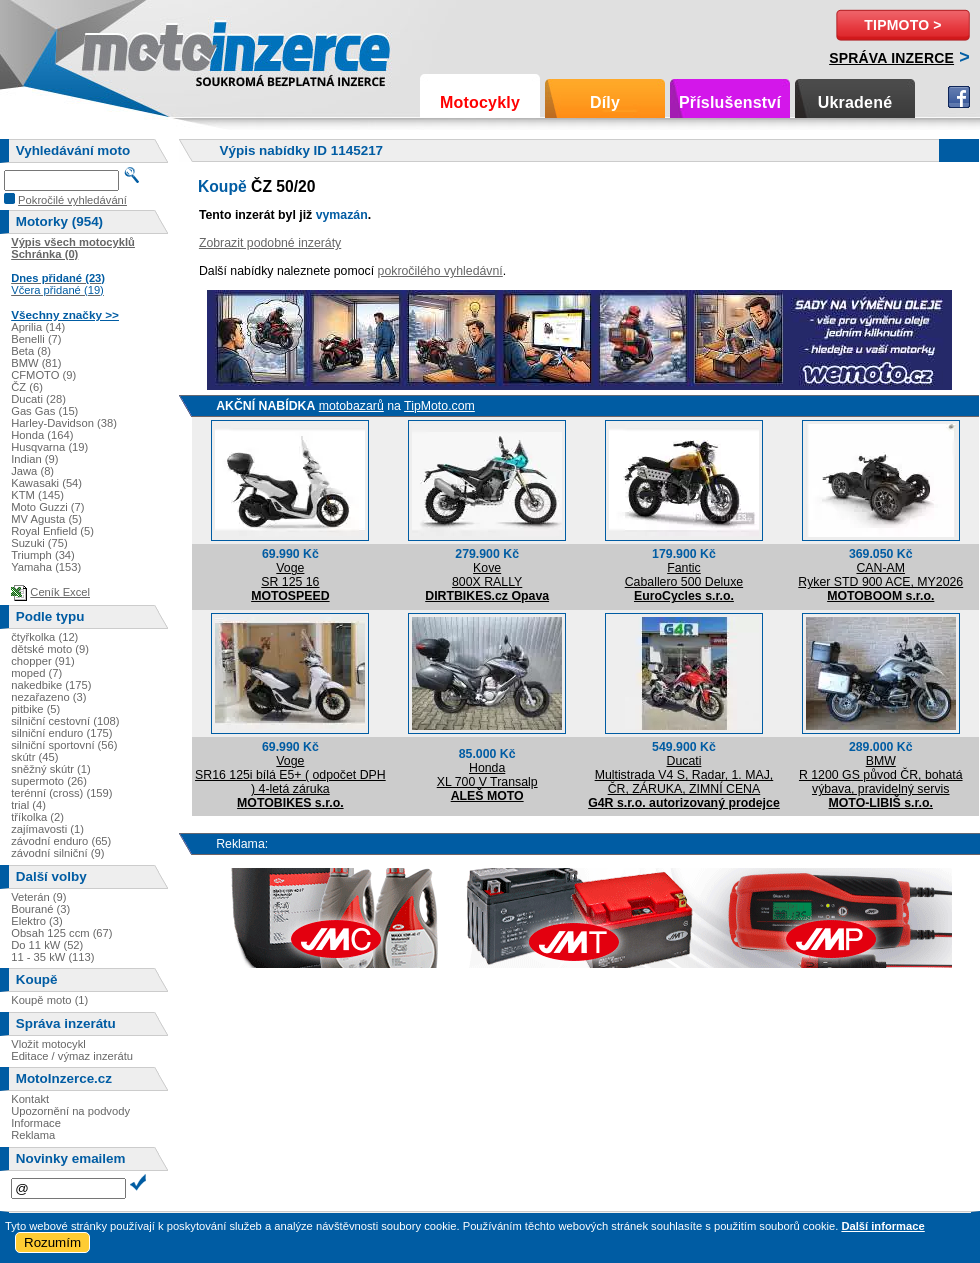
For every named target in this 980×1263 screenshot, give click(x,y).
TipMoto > (902, 25)
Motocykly (480, 102)
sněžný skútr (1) (51, 769)
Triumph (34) (43, 555)
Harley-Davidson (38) (64, 423)
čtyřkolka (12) (44, 637)
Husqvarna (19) (49, 447)
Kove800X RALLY (487, 575)
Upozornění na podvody (70, 1111)
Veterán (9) (38, 897)
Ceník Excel (60, 592)
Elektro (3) (37, 921)
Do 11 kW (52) (47, 945)
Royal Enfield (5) (52, 531)
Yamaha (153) (46, 567)
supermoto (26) (49, 781)
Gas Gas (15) (44, 411)
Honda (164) (42, 435)
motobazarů (351, 406)
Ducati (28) (38, 399)
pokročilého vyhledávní (440, 271)
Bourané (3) (40, 909)
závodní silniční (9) (57, 853)
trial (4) (28, 805)
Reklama (33, 1135)
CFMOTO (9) (43, 375)
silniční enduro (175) (61, 733)
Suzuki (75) (39, 543)
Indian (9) (34, 459)
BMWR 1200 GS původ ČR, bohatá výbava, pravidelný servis (881, 775)
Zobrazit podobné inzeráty (270, 243)
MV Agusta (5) (46, 519)
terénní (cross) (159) (61, 793)
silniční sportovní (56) (64, 745)
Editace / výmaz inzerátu (72, 1056)
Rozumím (52, 1242)
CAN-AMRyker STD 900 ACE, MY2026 (880, 575)
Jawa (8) (32, 471)
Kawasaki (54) (46, 483)
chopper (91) (42, 661)
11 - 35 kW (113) (52, 957)
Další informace (882, 1226)
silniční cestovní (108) (65, 721)
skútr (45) (34, 757)
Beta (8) (31, 351)
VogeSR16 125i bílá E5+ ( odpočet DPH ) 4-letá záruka (290, 775)
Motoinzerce (124, 49)
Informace (36, 1123)
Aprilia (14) (38, 327)
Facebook (959, 97)
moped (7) (36, 673)
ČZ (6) (27, 387)
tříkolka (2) (37, 817)
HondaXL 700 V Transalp (487, 775)
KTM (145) (37, 495)
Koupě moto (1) (49, 1000)
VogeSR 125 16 (290, 575)
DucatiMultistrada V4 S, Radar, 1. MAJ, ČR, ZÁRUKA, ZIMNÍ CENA (684, 775)
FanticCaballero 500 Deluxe (684, 575)
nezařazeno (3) (48, 697)
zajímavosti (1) (47, 829)
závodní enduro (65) (61, 841)
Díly (605, 102)
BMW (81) (36, 363)
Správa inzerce (891, 58)
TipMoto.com (439, 406)
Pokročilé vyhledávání (72, 200)
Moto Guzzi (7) (47, 507)
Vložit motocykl (48, 1044)
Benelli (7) (36, 339)
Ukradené (855, 102)
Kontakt (30, 1099)
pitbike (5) (35, 709)
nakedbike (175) (51, 685)
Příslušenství (730, 102)
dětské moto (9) (50, 649)
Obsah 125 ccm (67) (61, 933)
